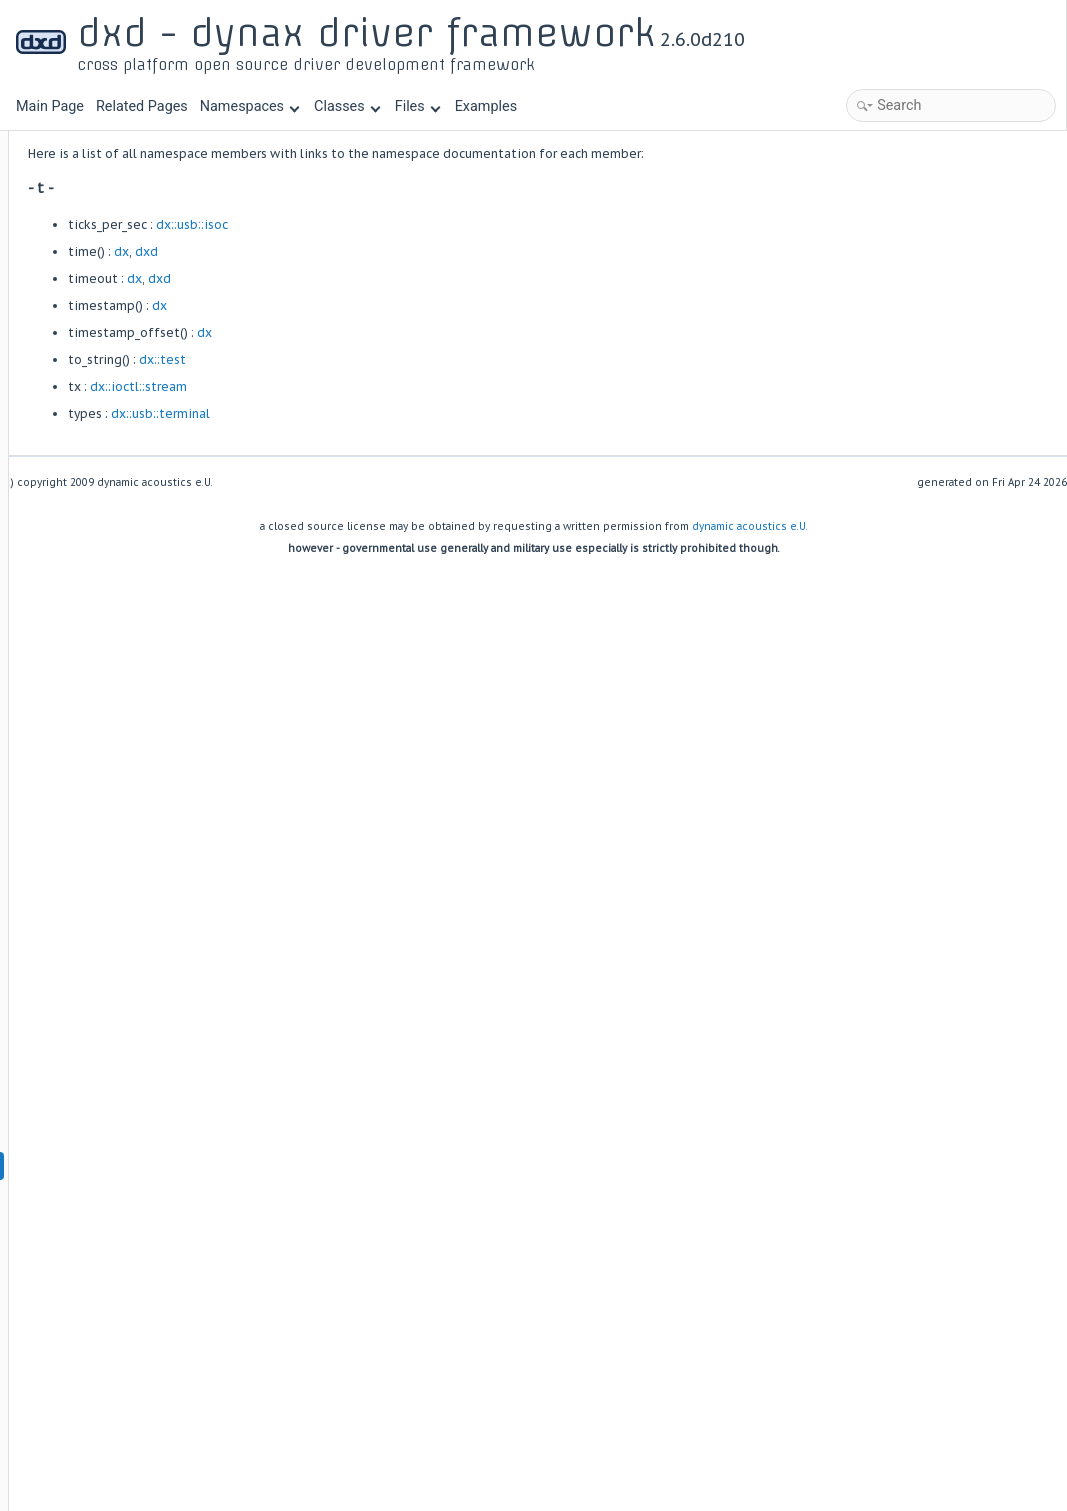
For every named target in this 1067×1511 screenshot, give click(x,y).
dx (369, 251)
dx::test (410, 359)
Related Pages (142, 106)
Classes (347, 106)
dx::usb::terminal (408, 413)
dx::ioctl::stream (386, 386)
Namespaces (250, 106)
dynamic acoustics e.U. (750, 526)
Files (417, 106)
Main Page (50, 106)
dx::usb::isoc (440, 224)
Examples (486, 106)
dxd (394, 251)
